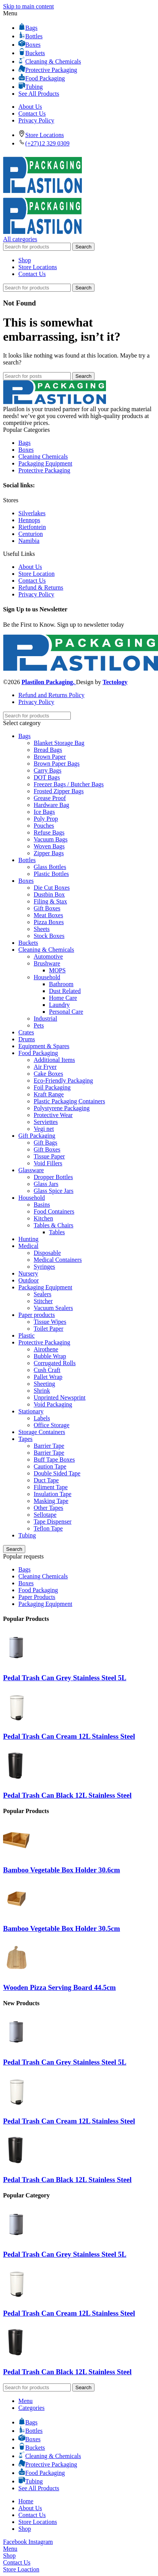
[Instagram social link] (40, 2541)
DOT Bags (47, 777)
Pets (39, 1025)
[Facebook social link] (15, 2541)
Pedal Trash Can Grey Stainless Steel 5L (64, 1678)
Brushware (47, 963)
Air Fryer (45, 1066)
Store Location (36, 573)
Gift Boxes (47, 908)
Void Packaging (53, 1404)
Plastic (26, 1335)
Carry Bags (47, 770)
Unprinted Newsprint (60, 1397)
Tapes (25, 1439)
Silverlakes (32, 513)
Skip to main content (28, 6)
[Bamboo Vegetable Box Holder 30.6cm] (16, 1855)
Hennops (29, 520)
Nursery (28, 1273)
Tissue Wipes (50, 1321)
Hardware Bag (51, 805)
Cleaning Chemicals (43, 456)
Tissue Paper (49, 1156)
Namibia (28, 540)
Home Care (63, 998)
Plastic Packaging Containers (69, 1101)
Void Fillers (48, 1163)
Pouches (44, 825)
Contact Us (32, 580)
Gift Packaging (36, 1135)
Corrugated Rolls (55, 1363)
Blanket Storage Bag (59, 743)
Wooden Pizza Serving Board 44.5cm (59, 1987)
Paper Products (36, 1597)
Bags (24, 442)
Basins (42, 1204)
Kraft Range (49, 1094)
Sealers (42, 1294)
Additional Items (54, 1060)
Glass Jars (46, 1184)
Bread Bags (48, 750)
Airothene (46, 1349)
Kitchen (43, 1218)
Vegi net (44, 1128)
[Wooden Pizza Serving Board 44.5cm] (16, 1972)
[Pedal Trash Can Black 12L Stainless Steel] (16, 1780)
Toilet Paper (49, 1328)
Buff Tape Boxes (54, 1459)
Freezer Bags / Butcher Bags (69, 784)
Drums (26, 1039)
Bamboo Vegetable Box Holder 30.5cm (61, 1928)
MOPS (57, 970)
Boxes (26, 449)
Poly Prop (46, 818)
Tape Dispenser (53, 1521)
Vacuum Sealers (53, 1308)
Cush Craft (47, 1370)
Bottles (27, 860)
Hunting (28, 1239)
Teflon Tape (48, 1528)
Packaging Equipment (45, 463)
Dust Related (65, 991)
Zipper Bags (49, 853)
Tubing (27, 1535)
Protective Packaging (44, 470)
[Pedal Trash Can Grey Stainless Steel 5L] (16, 1663)
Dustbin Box (49, 894)
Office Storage (51, 1425)
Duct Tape (46, 1480)
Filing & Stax (50, 901)
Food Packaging (38, 1053)
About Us (30, 567)
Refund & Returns (40, 587)
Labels (42, 1418)
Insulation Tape (53, 1494)
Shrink (42, 1390)
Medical (28, 1246)
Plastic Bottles (51, 874)
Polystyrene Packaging (62, 1108)
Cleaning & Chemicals (46, 949)
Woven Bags (49, 846)
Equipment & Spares (43, 1046)
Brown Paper (50, 756)
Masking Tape (51, 1501)
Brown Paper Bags (57, 763)
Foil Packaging (52, 1087)
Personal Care (66, 1011)
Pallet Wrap (48, 1377)
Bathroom (61, 984)
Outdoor (28, 1280)
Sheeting (44, 1383)
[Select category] (79, 723)
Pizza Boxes (49, 922)
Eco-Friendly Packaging (63, 1080)
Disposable (47, 1253)
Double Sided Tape (57, 1473)
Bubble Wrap (50, 1356)
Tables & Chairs (53, 1225)
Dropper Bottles (53, 1177)
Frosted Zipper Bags (59, 791)
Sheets (42, 929)
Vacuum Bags (50, 839)
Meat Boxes (48, 915)
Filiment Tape (51, 1487)
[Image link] (54, 402)
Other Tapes (48, 1507)
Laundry (59, 1004)
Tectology (115, 682)
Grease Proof (50, 798)
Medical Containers (58, 1259)
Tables (57, 1232)
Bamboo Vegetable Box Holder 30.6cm (61, 1870)
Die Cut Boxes (52, 887)
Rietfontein (32, 527)
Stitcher (43, 1301)
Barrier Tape (49, 1445)
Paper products (36, 1315)
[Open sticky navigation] (20, 239)
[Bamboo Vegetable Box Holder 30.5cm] (16, 1914)
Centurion (30, 534)
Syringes (44, 1266)
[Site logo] (42, 194)
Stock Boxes (49, 936)
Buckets (28, 942)
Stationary (31, 1411)
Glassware (31, 1170)
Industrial (45, 1018)
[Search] (37, 247)
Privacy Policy (36, 594)
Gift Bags (45, 1142)
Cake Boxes (48, 1073)
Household (47, 977)
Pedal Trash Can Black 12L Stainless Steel (67, 1795)
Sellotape (45, 1514)
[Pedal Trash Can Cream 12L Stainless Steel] (16, 1721)
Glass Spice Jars (53, 1191)
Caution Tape (50, 1466)
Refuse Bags (49, 832)
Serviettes (46, 1122)
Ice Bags (44, 812)
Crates (26, 1032)
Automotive (48, 956)
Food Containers (54, 1211)
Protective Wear (53, 1115)
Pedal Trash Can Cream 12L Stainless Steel (69, 1736)
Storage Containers (41, 1432)
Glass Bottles (50, 867)
